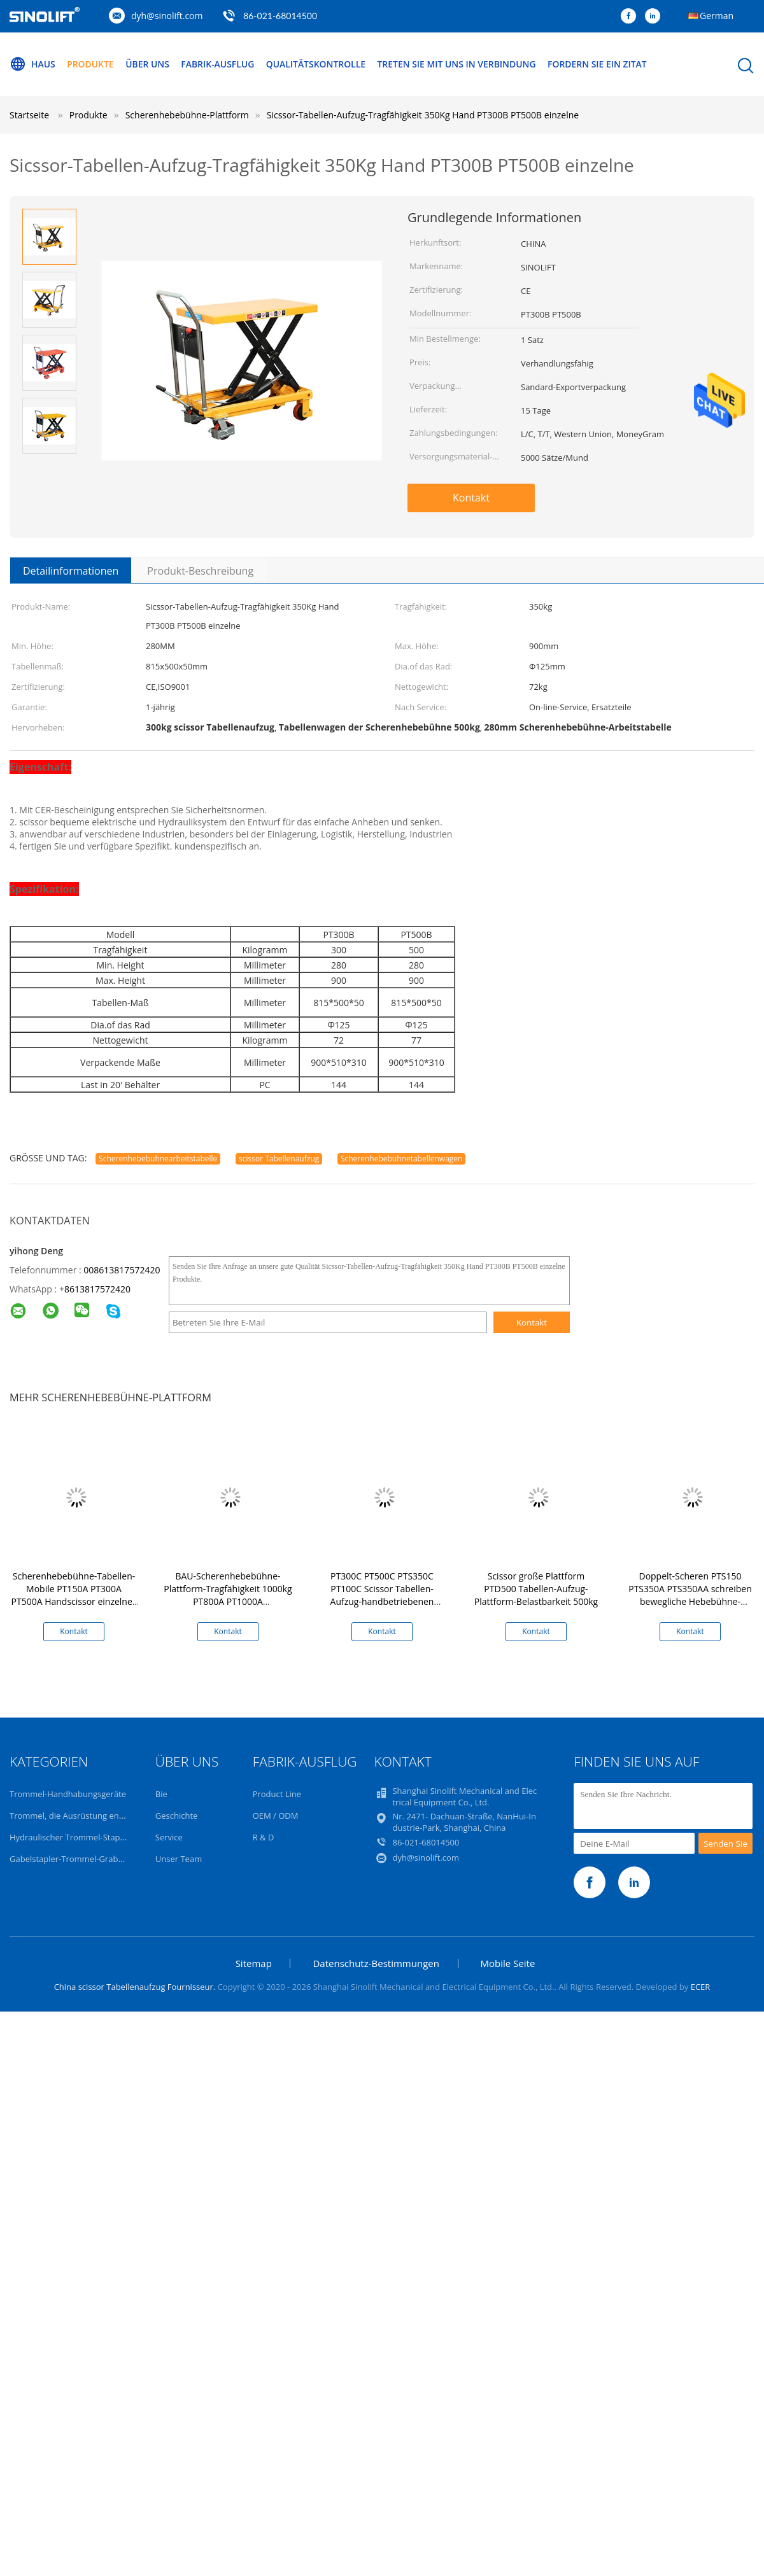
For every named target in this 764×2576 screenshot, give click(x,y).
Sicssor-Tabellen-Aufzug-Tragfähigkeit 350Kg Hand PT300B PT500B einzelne (423, 115)
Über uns (148, 64)
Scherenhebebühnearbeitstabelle (158, 1158)
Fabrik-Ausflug (219, 64)
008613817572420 (121, 1270)
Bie (161, 1794)
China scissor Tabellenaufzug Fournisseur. (136, 1986)
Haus (32, 64)
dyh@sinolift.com (166, 16)
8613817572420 (97, 1289)
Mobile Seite (508, 1963)
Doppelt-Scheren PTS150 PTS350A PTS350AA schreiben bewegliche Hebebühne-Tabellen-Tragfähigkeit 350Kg (690, 1595)
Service (169, 1837)
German (716, 16)
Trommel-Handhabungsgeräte (68, 1794)
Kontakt (471, 498)
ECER (701, 1986)
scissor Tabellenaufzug (279, 1158)
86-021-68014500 (280, 15)
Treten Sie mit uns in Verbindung (459, 64)
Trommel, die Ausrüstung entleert (74, 1815)
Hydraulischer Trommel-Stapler (70, 1837)
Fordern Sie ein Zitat (601, 64)
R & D (263, 1837)
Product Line (277, 1794)
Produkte (91, 64)
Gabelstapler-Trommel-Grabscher (74, 1859)
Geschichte (176, 1815)
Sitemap (254, 1963)
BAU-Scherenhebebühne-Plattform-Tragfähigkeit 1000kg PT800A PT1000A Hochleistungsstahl (228, 1595)
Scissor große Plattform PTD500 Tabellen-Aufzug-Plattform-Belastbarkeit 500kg (536, 1588)
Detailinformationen (70, 571)
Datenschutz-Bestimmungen (376, 1963)
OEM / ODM (276, 1815)
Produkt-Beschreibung (200, 571)
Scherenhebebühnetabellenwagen (402, 1158)
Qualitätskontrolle (317, 64)
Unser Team (178, 1859)
